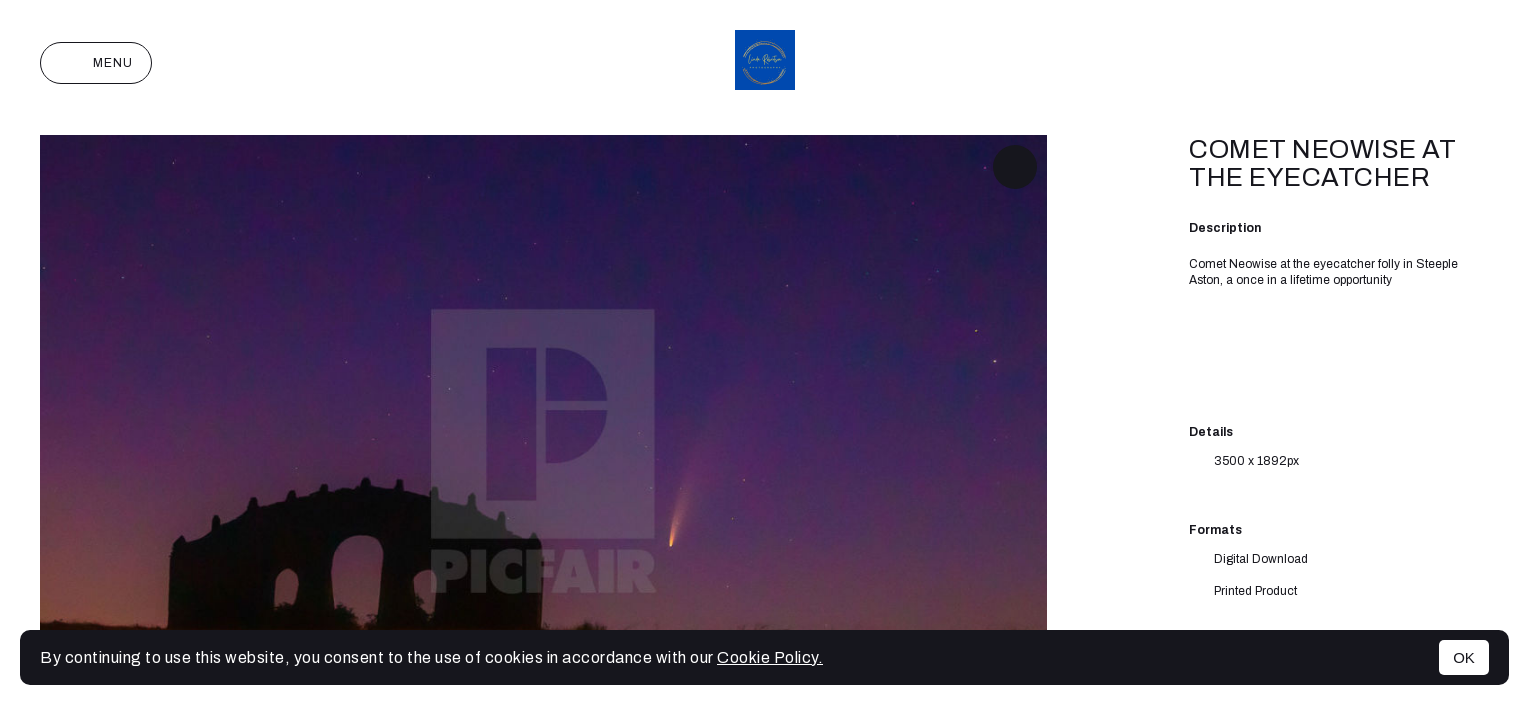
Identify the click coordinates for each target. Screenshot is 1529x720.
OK (1464, 657)
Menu (96, 63)
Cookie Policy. (770, 657)
